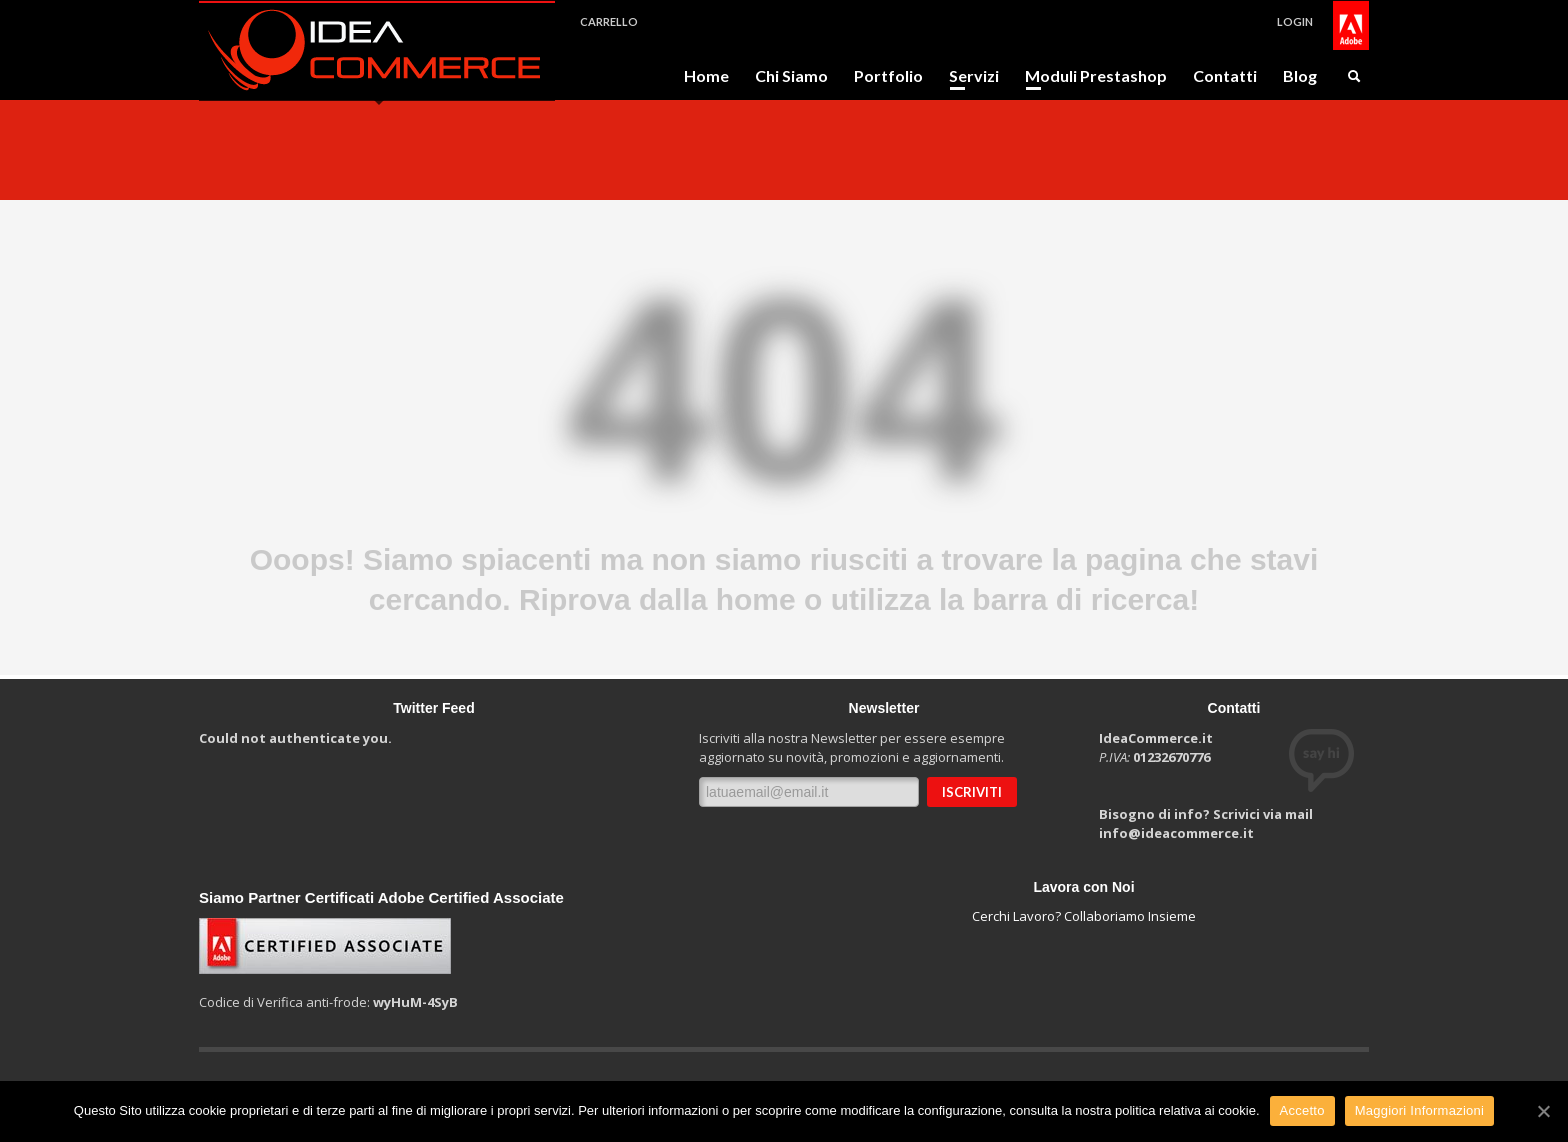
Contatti (1225, 76)
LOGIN (1295, 21)
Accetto (1302, 1110)
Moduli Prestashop (1090, 76)
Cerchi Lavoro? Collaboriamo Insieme (1084, 916)
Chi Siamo (791, 76)
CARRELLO (609, 21)
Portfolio (888, 76)
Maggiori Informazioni (1420, 1110)
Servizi (968, 76)
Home (706, 76)
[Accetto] (1543, 1111)
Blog (1300, 76)
